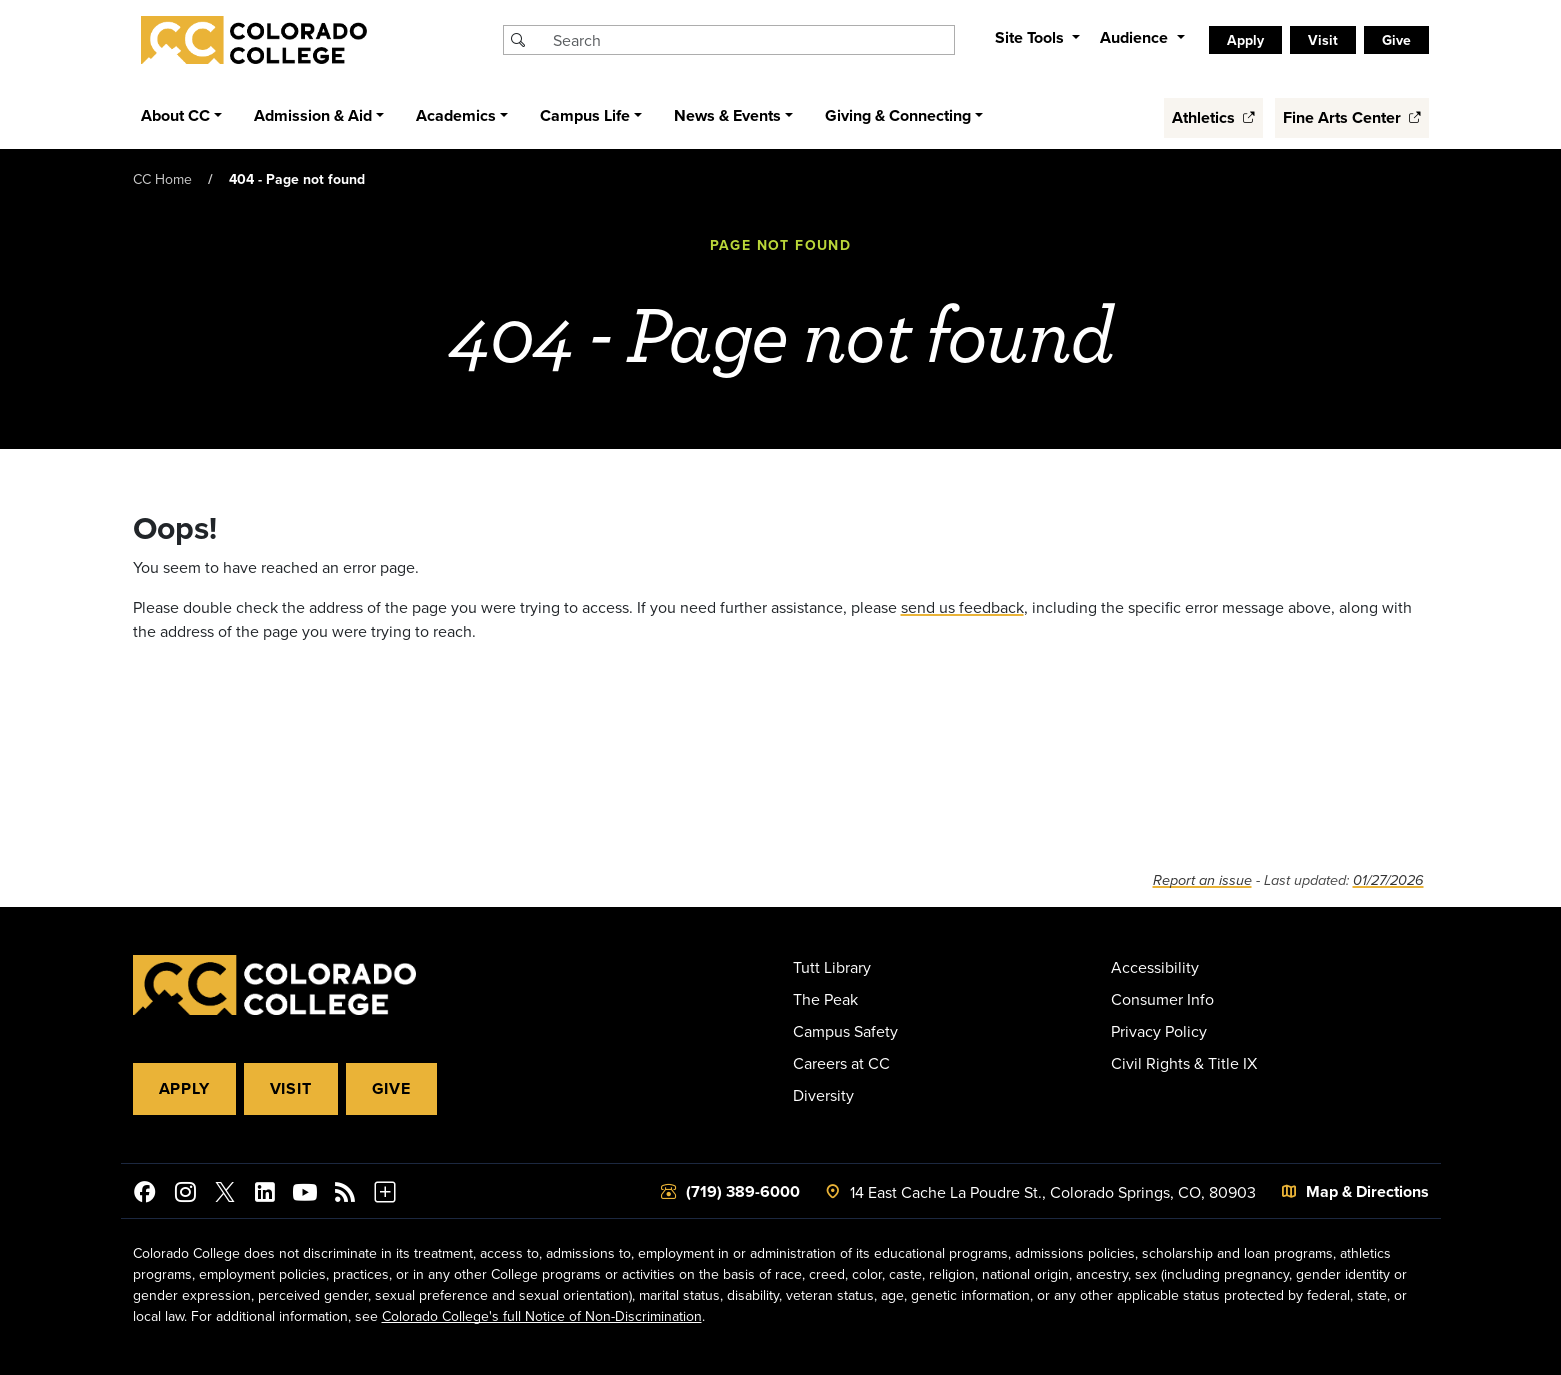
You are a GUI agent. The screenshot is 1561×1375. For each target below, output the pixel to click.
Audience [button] (1136, 37)
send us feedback (962, 607)
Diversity (823, 1095)
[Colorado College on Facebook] (145, 1195)
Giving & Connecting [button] (898, 115)
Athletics (1213, 117)
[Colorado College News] (345, 1195)
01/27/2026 (1388, 880)
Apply (1245, 40)
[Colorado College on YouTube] (305, 1195)
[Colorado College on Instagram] (185, 1195)
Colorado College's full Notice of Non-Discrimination (542, 1316)
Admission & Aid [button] (313, 115)
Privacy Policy (1159, 1031)
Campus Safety (845, 1031)
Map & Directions (1367, 1191)
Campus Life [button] (585, 115)
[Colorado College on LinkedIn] (265, 1195)
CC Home (162, 179)
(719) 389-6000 (743, 1191)
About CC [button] (175, 115)
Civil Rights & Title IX (1184, 1063)
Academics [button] (456, 115)
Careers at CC (841, 1063)
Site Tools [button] (1031, 37)
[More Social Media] (385, 1195)
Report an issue (1202, 880)
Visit (1323, 40)
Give (1396, 40)
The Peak (825, 999)
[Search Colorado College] (751, 40)
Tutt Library (832, 967)
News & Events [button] (727, 115)
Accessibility (1155, 967)
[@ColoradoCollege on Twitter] (225, 1195)
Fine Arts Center (1352, 117)
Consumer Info (1162, 999)
